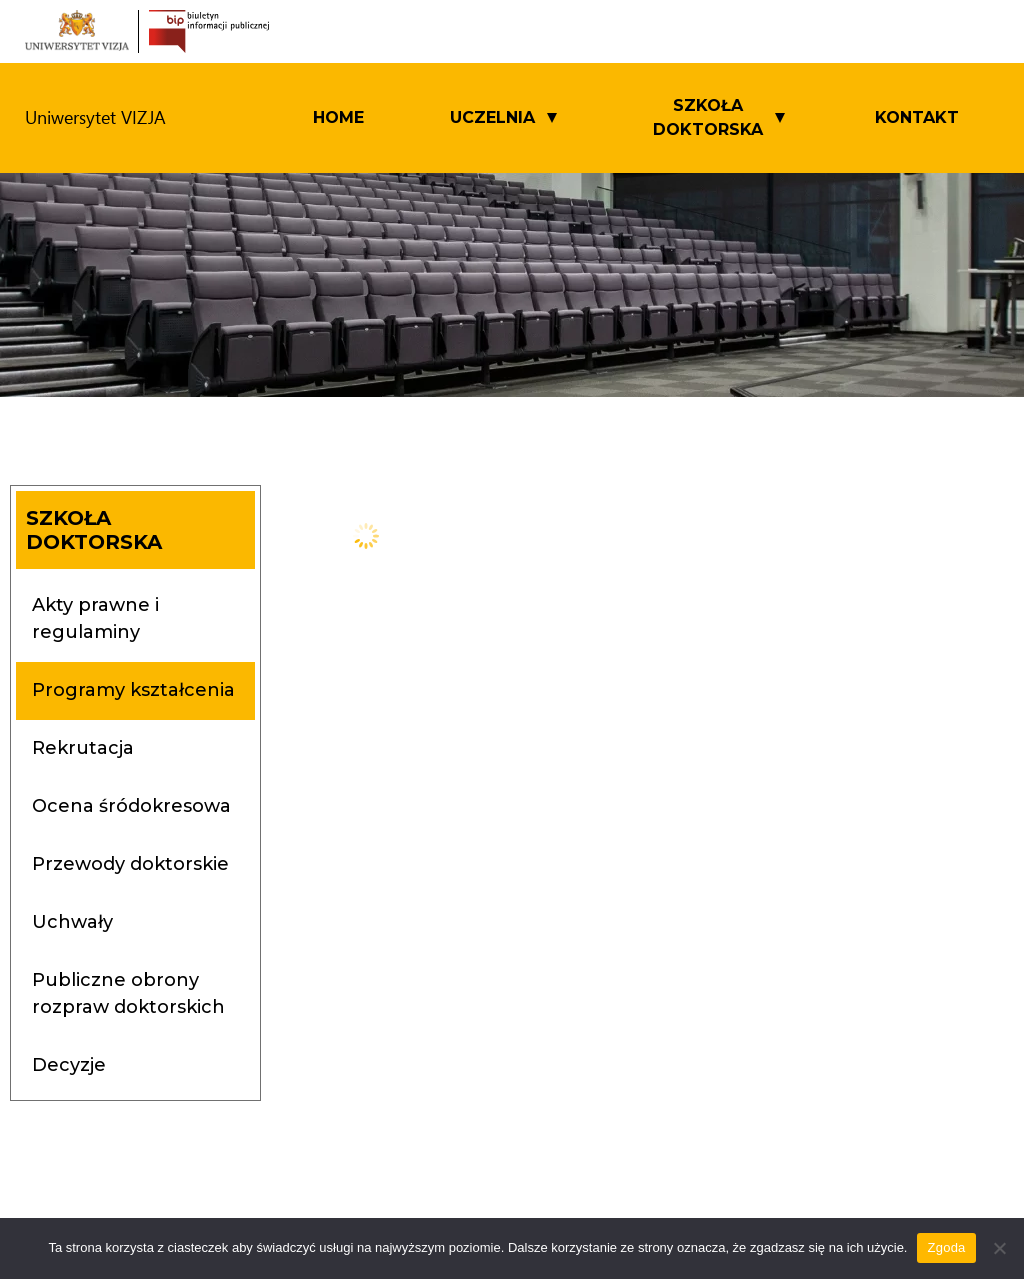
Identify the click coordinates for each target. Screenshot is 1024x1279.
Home (338, 117)
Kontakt (917, 117)
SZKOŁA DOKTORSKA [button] (708, 117)
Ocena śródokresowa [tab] (131, 806)
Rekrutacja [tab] (83, 748)
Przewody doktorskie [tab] (130, 864)
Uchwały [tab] (72, 922)
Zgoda (946, 1247)
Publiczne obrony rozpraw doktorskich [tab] (128, 993)
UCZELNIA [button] (492, 117)
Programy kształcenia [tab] (133, 690)
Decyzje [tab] (69, 1065)
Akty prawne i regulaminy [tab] (95, 618)
